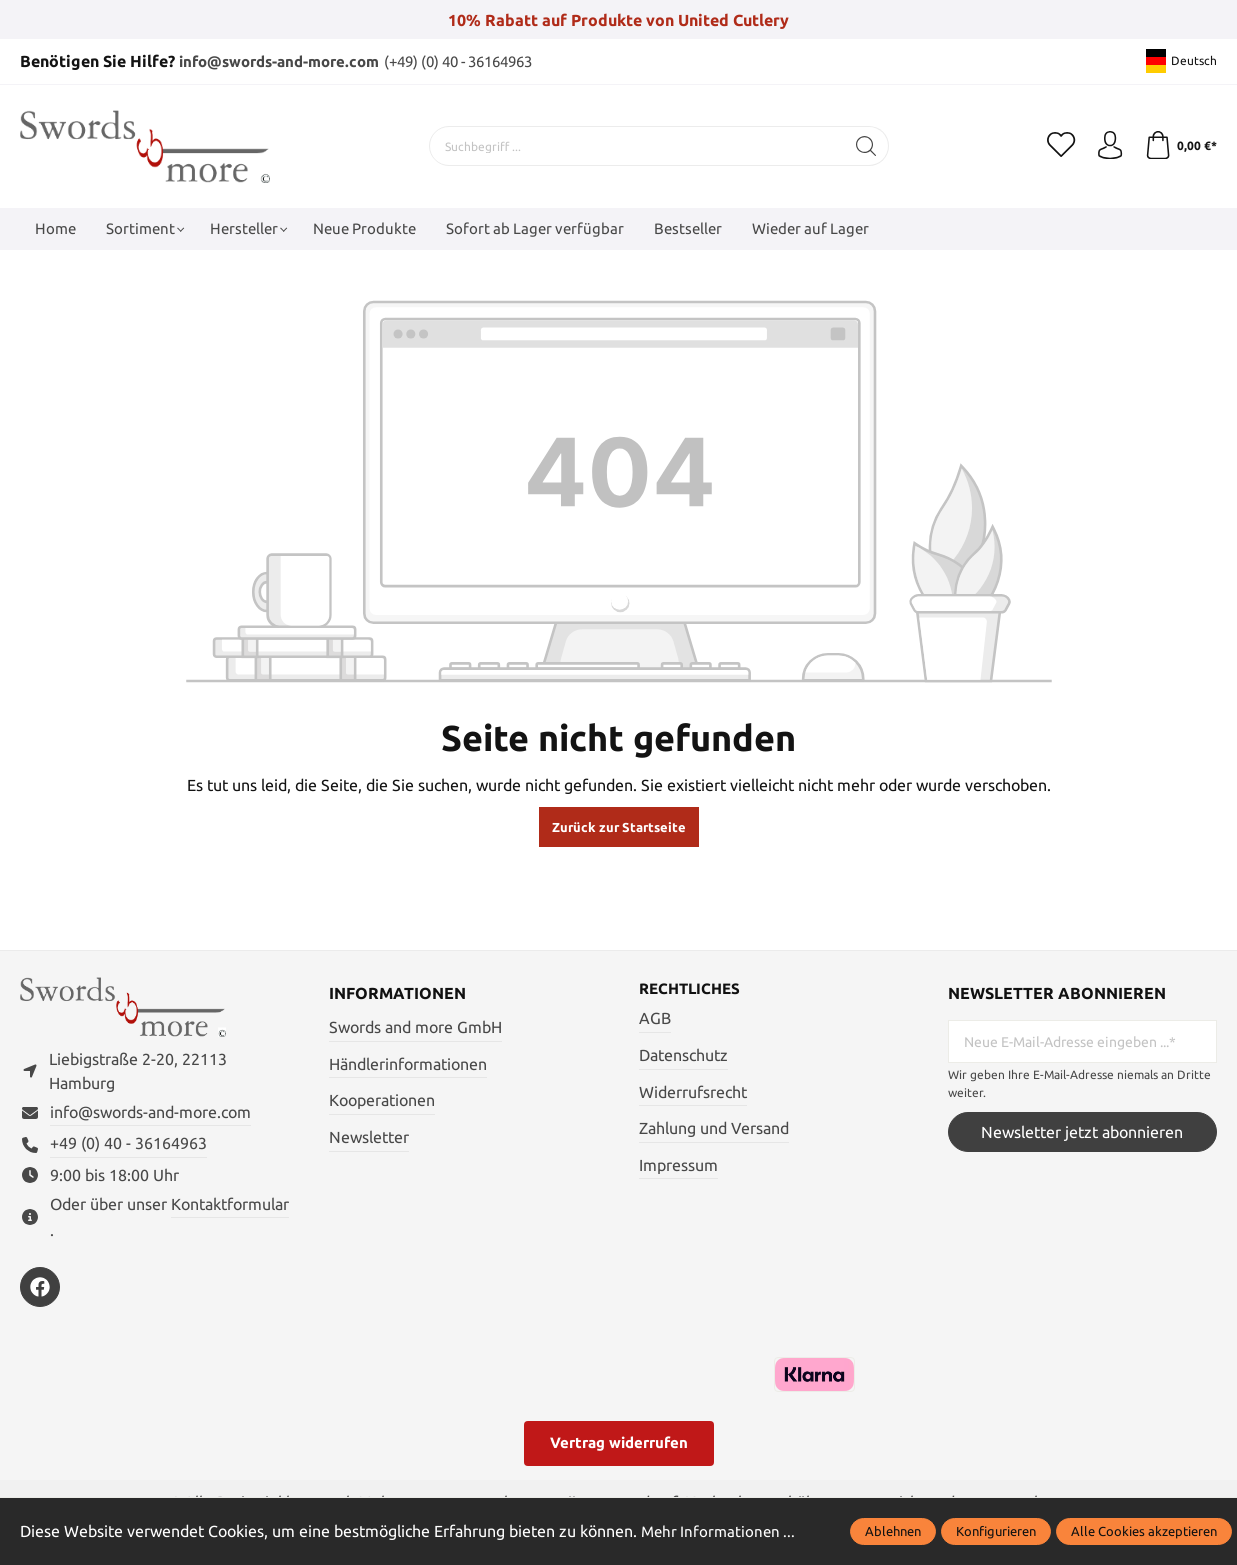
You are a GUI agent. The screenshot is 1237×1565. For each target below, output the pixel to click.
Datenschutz (683, 1055)
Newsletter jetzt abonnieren (1082, 1131)
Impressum (678, 1165)
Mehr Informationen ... (721, 1531)
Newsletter (369, 1136)
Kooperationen (382, 1099)
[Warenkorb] (1179, 145)
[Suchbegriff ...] (634, 145)
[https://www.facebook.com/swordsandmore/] (40, 1291)
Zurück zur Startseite (619, 826)
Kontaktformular (230, 1207)
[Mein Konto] (1107, 145)
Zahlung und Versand (714, 1128)
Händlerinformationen (408, 1063)
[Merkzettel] (1057, 145)
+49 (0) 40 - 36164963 (128, 1147)
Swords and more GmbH (415, 1026)
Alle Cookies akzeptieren (1144, 1531)
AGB (655, 1018)
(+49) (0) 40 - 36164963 (484, 61)
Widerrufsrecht (693, 1091)
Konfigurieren (996, 1531)
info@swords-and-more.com (287, 61)
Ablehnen (893, 1531)
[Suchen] (863, 145)
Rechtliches (693, 988)
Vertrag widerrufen (619, 1446)
